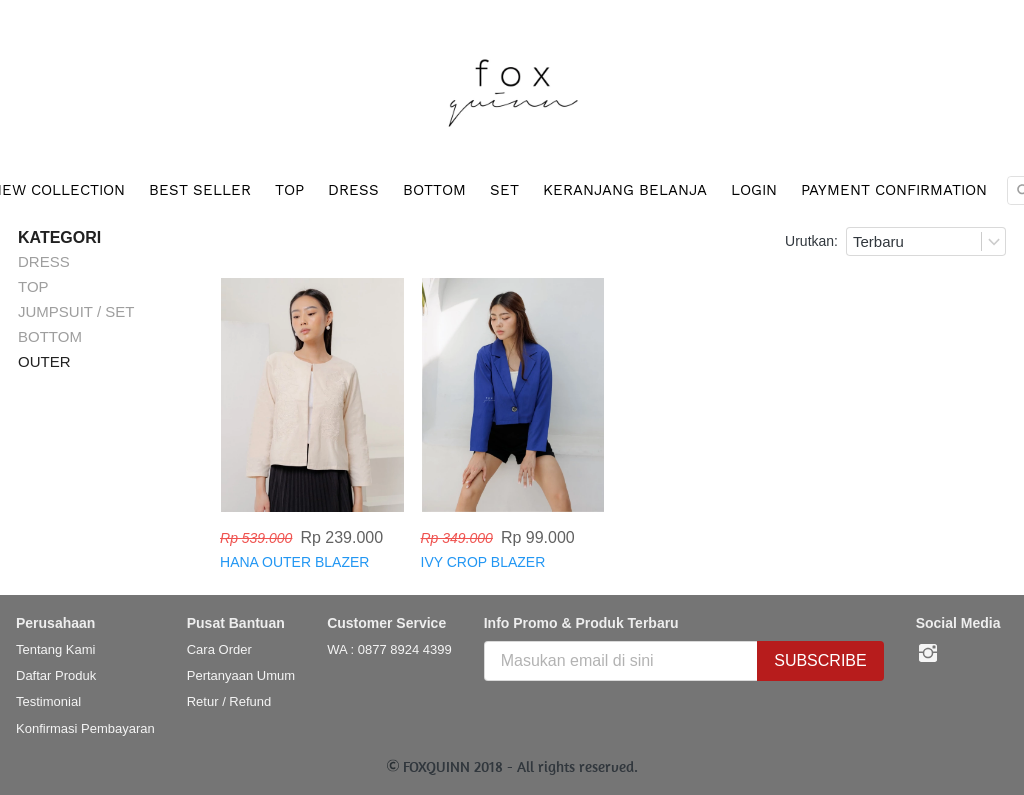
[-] (928, 654)
